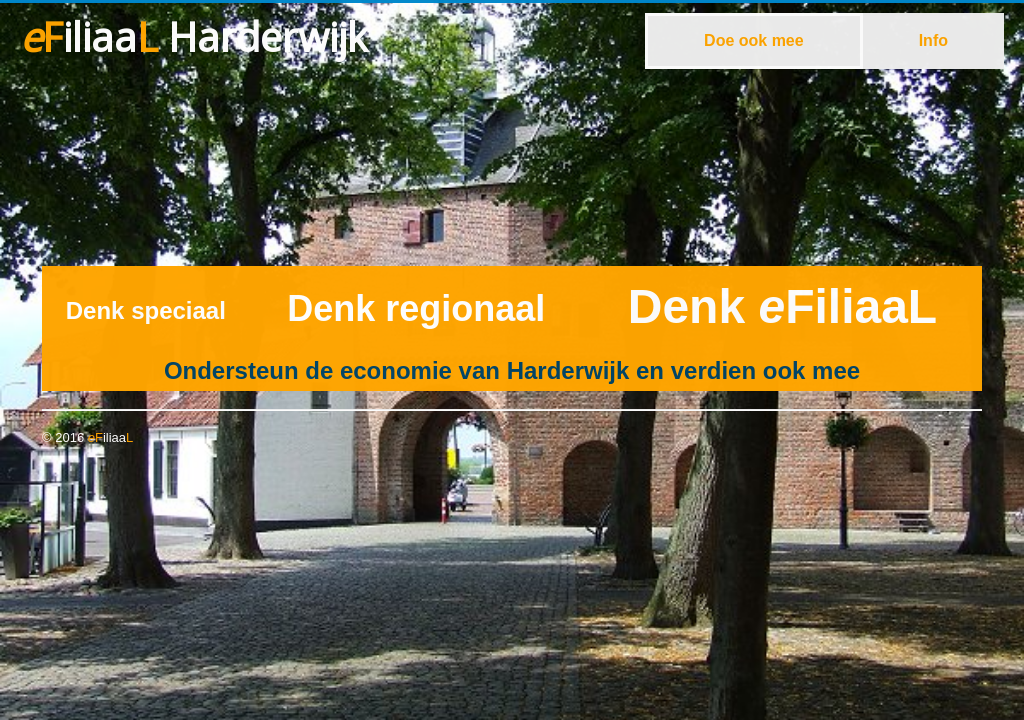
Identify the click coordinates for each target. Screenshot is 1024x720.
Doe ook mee (754, 40)
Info (933, 40)
